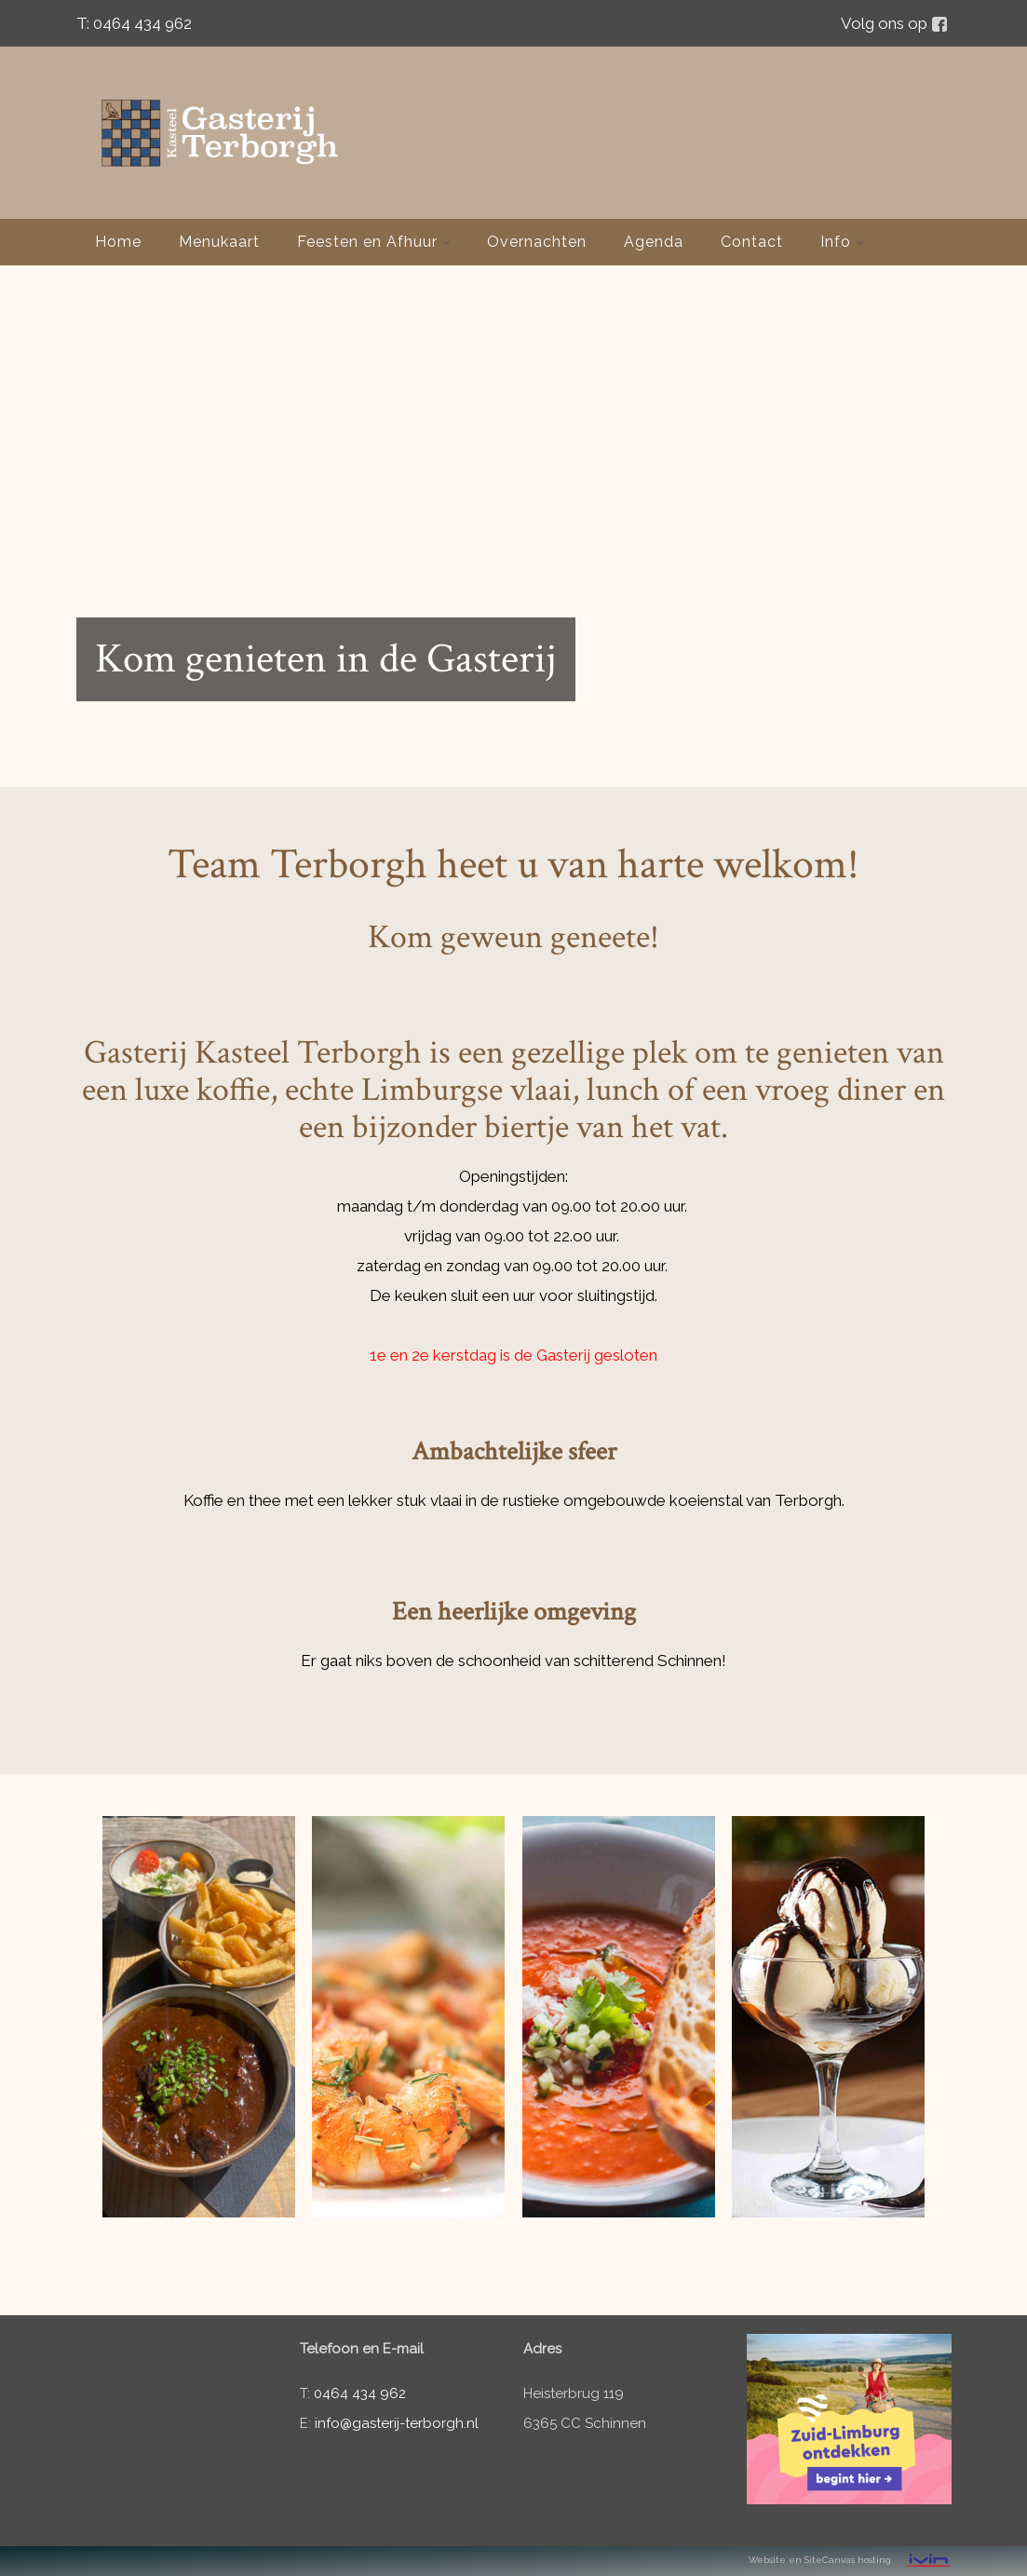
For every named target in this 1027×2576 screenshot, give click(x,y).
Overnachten (537, 242)
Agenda (653, 242)
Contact (752, 242)
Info (841, 242)
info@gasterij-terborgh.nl (397, 2423)
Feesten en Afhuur (373, 242)
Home (118, 242)
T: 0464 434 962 (134, 23)
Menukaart (219, 242)
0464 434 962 (360, 2393)
